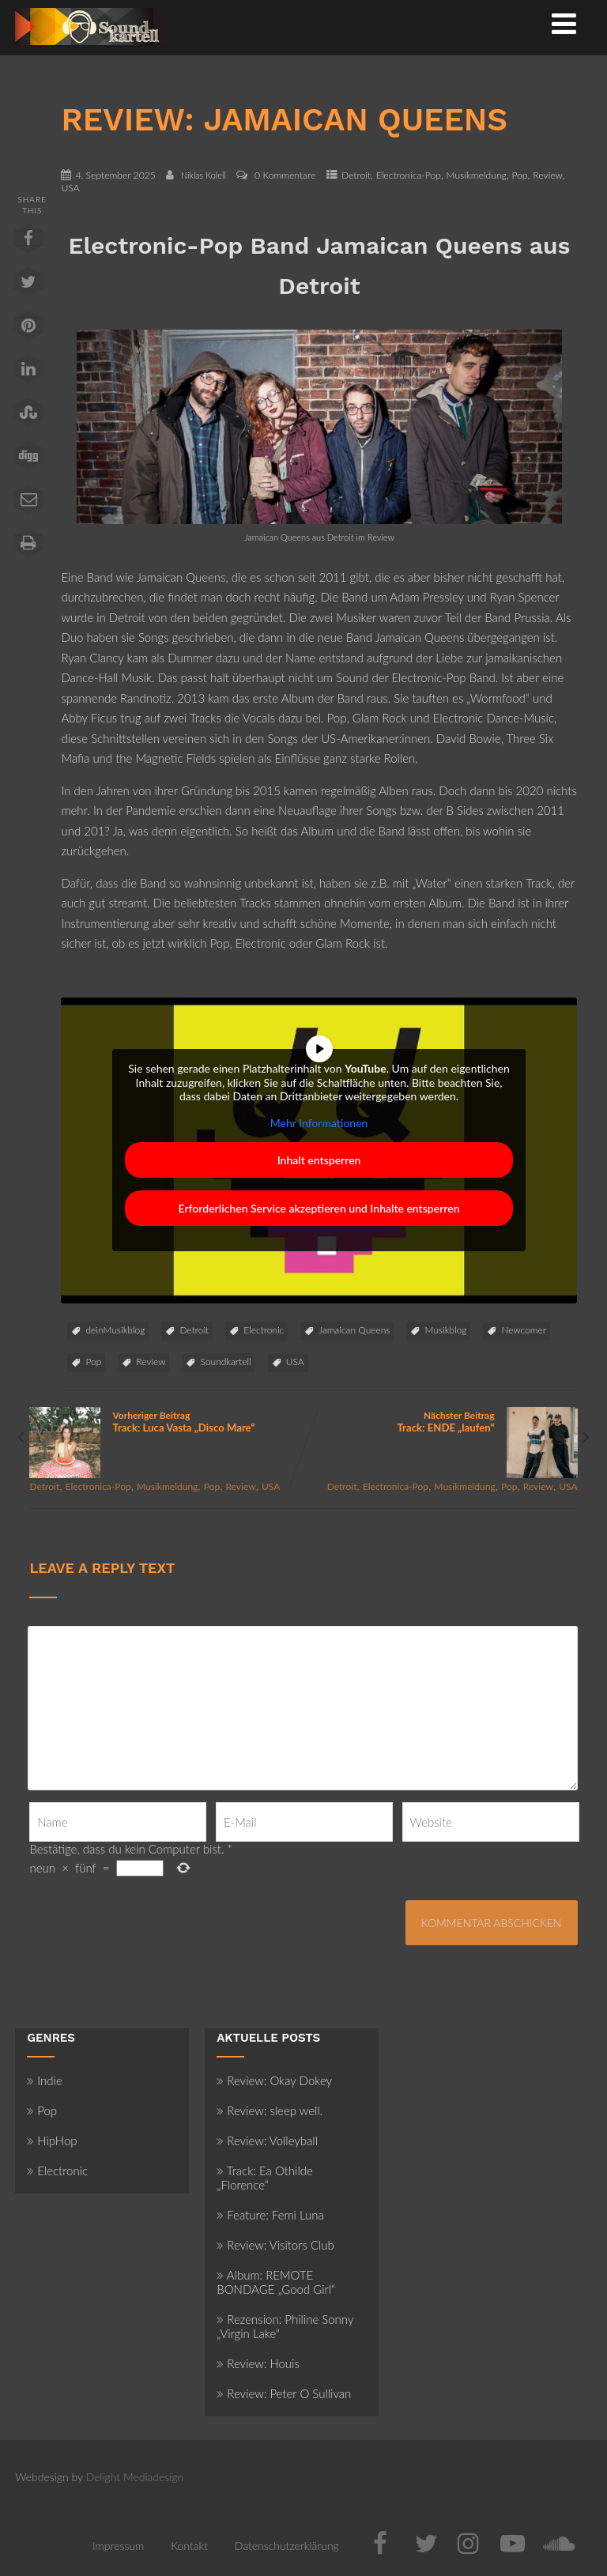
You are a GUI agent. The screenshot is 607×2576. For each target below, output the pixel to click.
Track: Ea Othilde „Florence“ (265, 2177)
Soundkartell (225, 1361)
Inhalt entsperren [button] (319, 1160)
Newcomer (523, 1330)
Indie (44, 2080)
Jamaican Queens (354, 1330)
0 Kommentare (284, 175)
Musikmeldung (477, 175)
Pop (519, 175)
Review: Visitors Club (275, 2245)
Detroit (356, 175)
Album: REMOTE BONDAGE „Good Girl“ (276, 2282)
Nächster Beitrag (441, 1421)
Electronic (263, 1330)
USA (70, 188)
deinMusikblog (115, 1330)
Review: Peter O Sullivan (284, 2393)
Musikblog (445, 1330)
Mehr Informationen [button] (319, 1123)
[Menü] (564, 23)
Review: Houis (258, 2363)
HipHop (52, 2140)
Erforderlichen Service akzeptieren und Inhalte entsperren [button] (319, 1209)
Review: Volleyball (267, 2140)
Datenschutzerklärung (287, 2545)
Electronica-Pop (408, 175)
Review (548, 175)
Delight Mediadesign (135, 2477)
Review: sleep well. (269, 2110)
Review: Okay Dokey (274, 2080)
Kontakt (189, 2545)
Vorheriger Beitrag (166, 1421)
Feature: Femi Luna (270, 2215)
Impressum (118, 2545)
